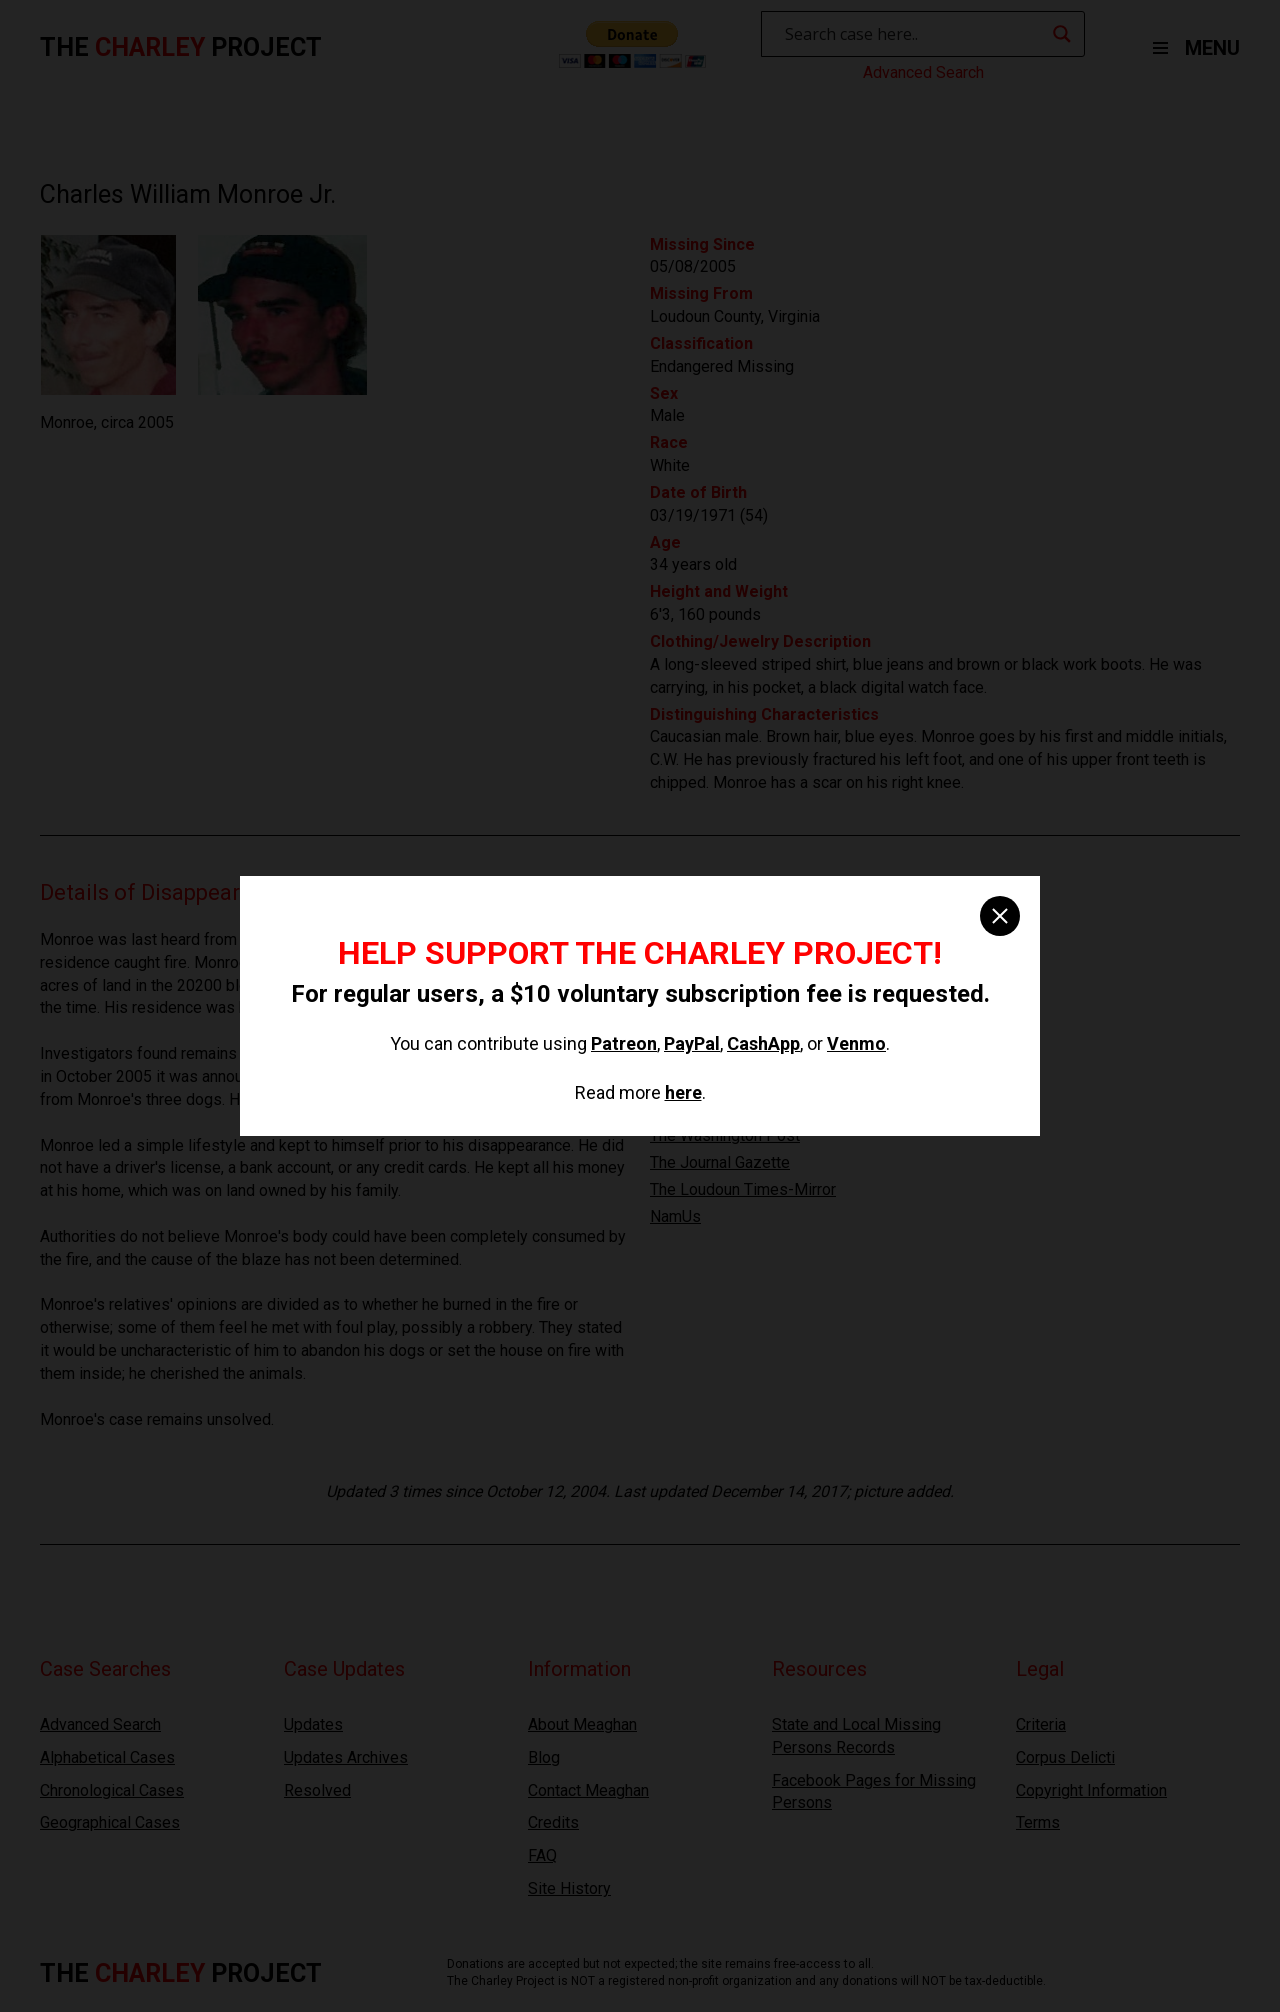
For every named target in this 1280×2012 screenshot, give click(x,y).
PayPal (692, 1043)
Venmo (856, 1043)
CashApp (763, 1043)
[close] (1000, 916)
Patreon (624, 1043)
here (683, 1092)
